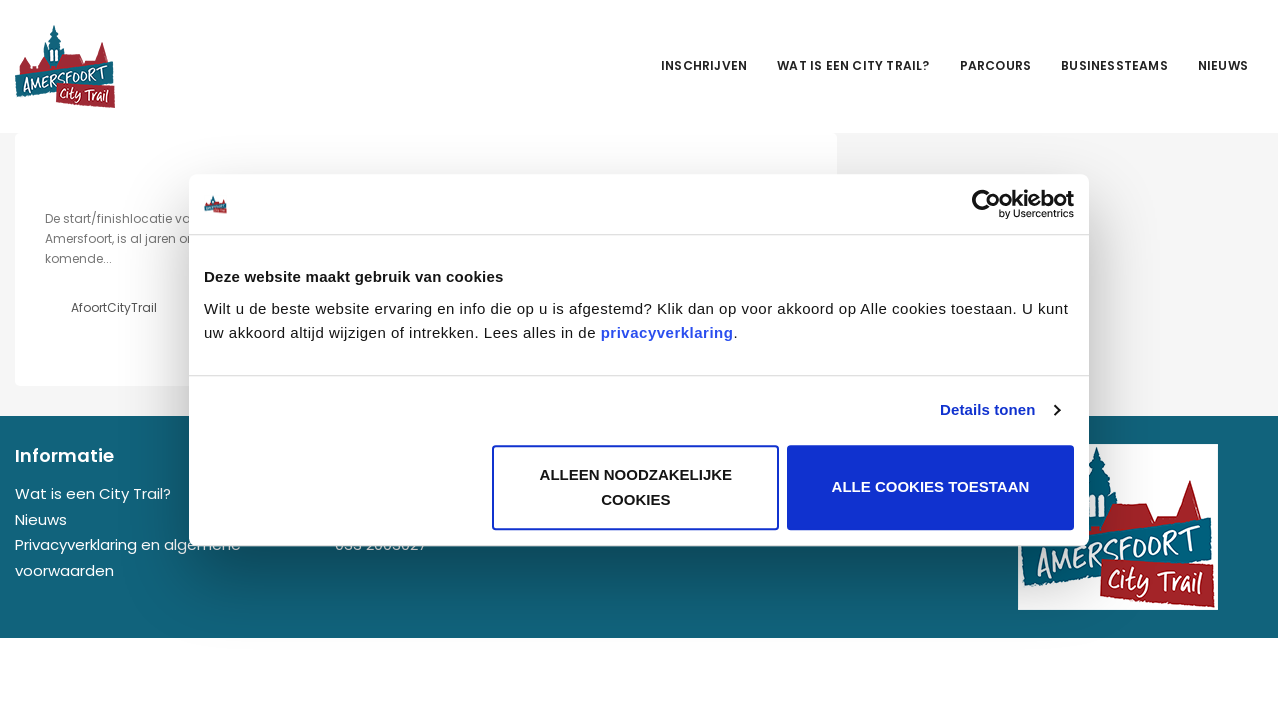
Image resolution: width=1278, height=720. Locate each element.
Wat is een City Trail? (853, 65)
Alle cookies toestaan (931, 487)
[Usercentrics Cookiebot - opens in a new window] (986, 204)
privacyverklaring (667, 332)
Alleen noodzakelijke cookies (636, 487)
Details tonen (987, 409)
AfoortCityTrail (114, 307)
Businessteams (1114, 65)
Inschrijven (704, 65)
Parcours (996, 65)
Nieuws (1223, 65)
